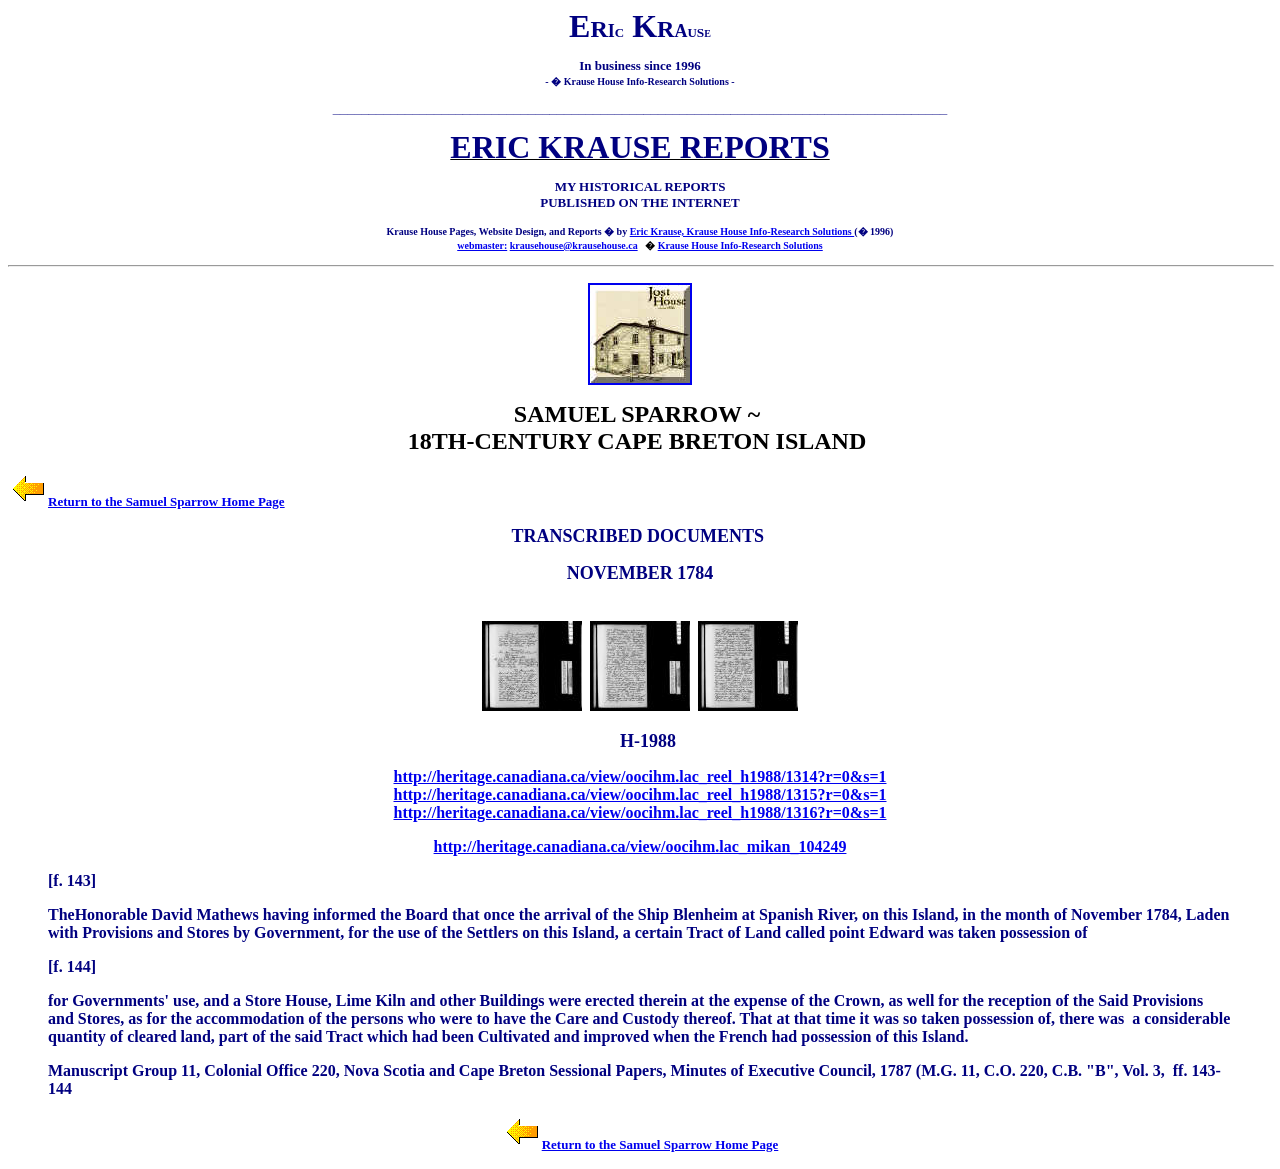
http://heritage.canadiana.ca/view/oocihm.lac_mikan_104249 (640, 846)
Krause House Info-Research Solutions (740, 245)
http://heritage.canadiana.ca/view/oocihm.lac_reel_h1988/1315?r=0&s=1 (640, 794)
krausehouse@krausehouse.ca (574, 245)
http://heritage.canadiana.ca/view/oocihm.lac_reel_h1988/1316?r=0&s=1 (640, 812)
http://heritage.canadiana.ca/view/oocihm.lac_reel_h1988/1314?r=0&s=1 (640, 776)
